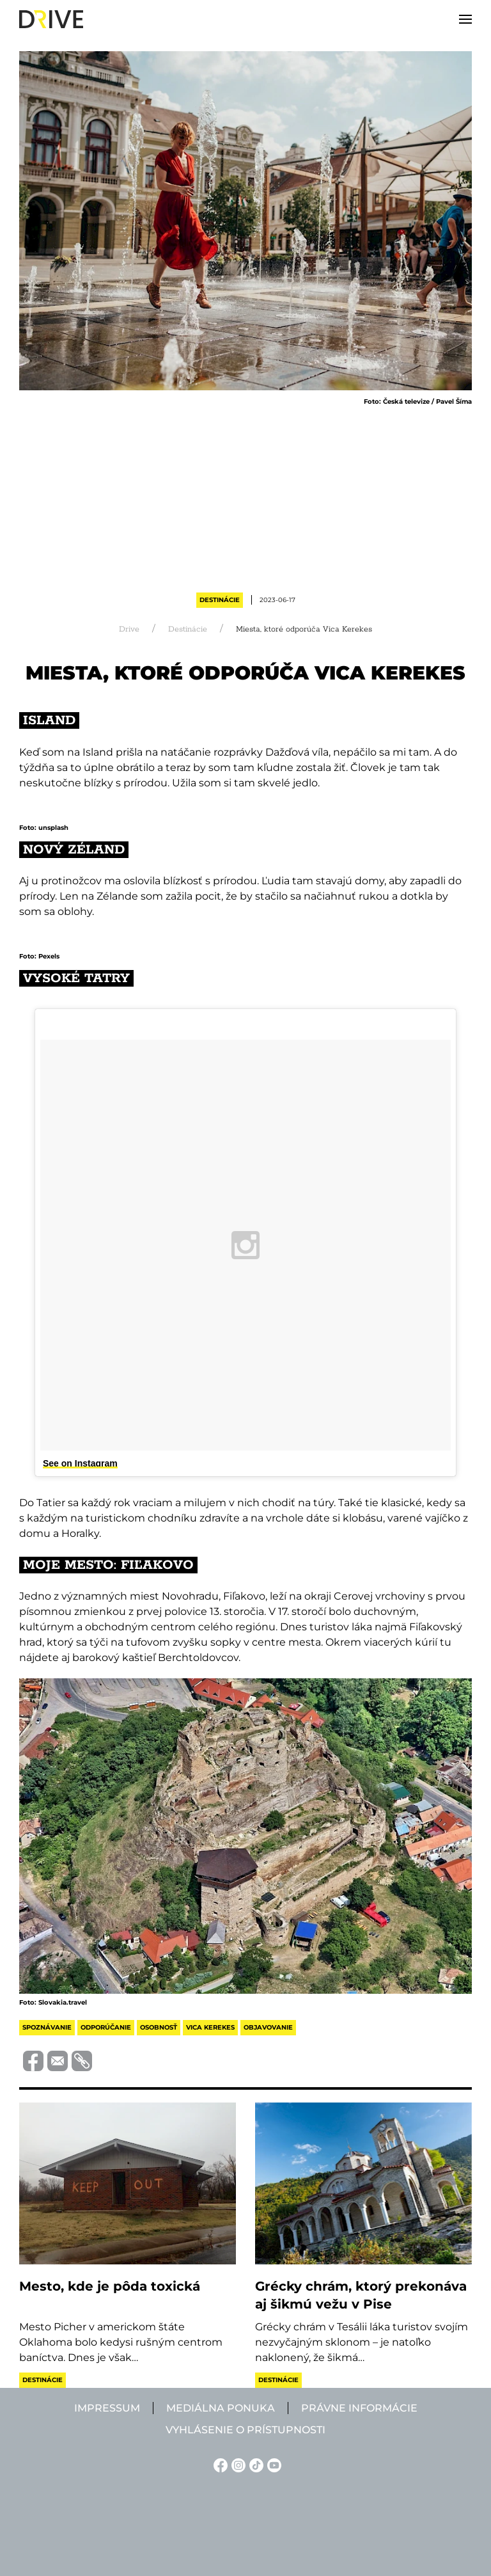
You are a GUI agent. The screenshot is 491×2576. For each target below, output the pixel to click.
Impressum (107, 2408)
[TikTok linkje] (254, 2464)
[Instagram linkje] (237, 2464)
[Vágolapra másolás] (80, 2061)
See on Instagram (80, 1463)
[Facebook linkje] (219, 2464)
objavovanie (268, 2027)
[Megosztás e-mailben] (55, 2060)
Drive (129, 629)
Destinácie (219, 600)
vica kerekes (210, 2027)
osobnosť (158, 2027)
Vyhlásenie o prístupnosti (245, 2430)
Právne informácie (359, 2408)
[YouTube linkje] (272, 2464)
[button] (465, 19)
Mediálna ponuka (220, 2408)
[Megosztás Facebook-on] (31, 2060)
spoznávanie (47, 2027)
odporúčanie (106, 2027)
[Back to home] (51, 19)
